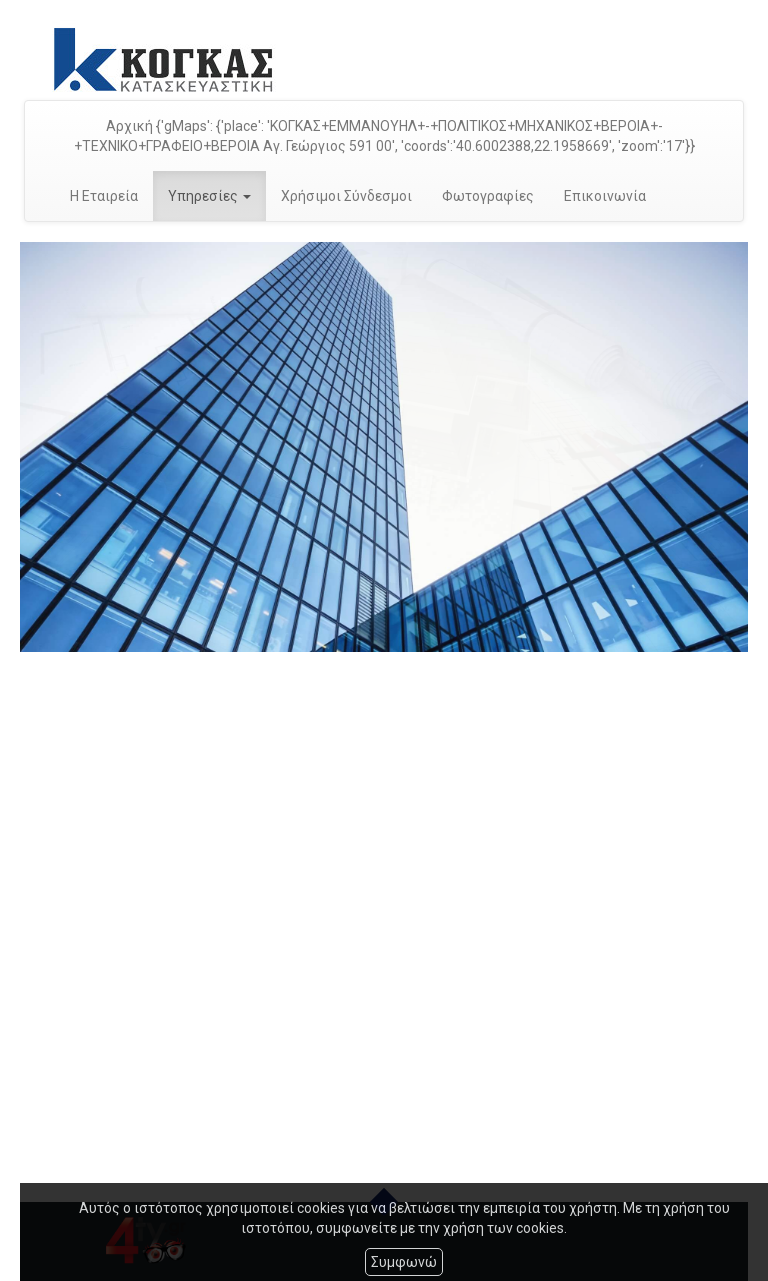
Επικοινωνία (605, 196)
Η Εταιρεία (104, 196)
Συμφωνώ (404, 1262)
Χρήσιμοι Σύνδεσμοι (346, 196)
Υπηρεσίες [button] (209, 196)
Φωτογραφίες (488, 196)
